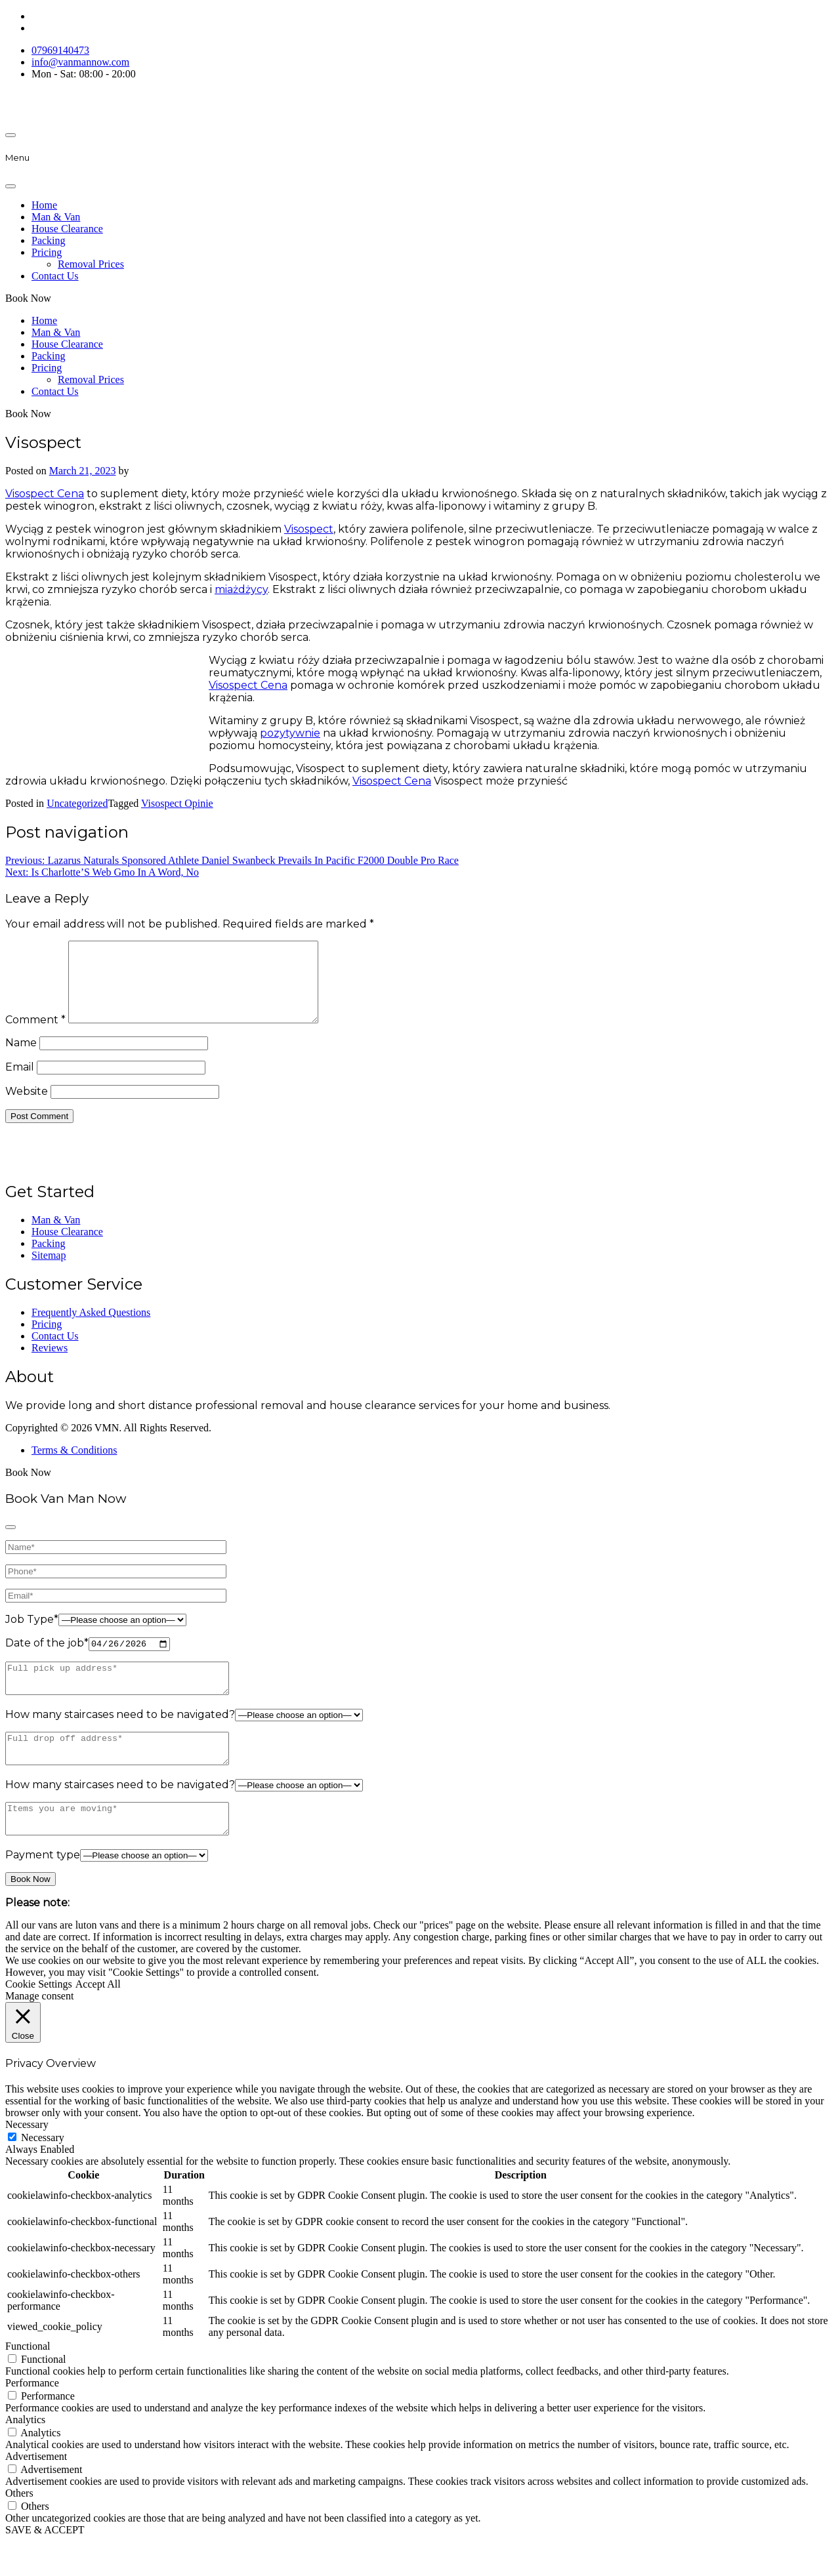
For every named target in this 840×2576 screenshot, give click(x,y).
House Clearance (67, 228)
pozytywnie (290, 733)
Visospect (308, 529)
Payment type (42, 1889)
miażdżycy (241, 589)
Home (44, 205)
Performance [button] (32, 2417)
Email (19, 1082)
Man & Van (56, 216)
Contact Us (55, 275)
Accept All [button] (98, 2018)
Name (21, 1058)
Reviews (50, 1363)
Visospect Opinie (177, 803)
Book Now (28, 298)
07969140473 (60, 50)
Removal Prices (91, 264)
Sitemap (49, 1271)
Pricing (47, 252)
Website (26, 1107)
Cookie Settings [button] (38, 2018)
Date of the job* (47, 1660)
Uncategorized (77, 803)
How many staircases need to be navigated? (120, 1737)
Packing (49, 240)
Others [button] (19, 2527)
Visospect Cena (44, 493)
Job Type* (31, 1635)
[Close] (10, 186)
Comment (35, 1035)
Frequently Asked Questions (91, 1328)
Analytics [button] (25, 2454)
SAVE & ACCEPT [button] (45, 2564)
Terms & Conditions (74, 1465)
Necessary (42, 2172)
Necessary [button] (27, 2159)
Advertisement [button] (36, 2491)
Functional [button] (27, 2380)
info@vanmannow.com (80, 62)
